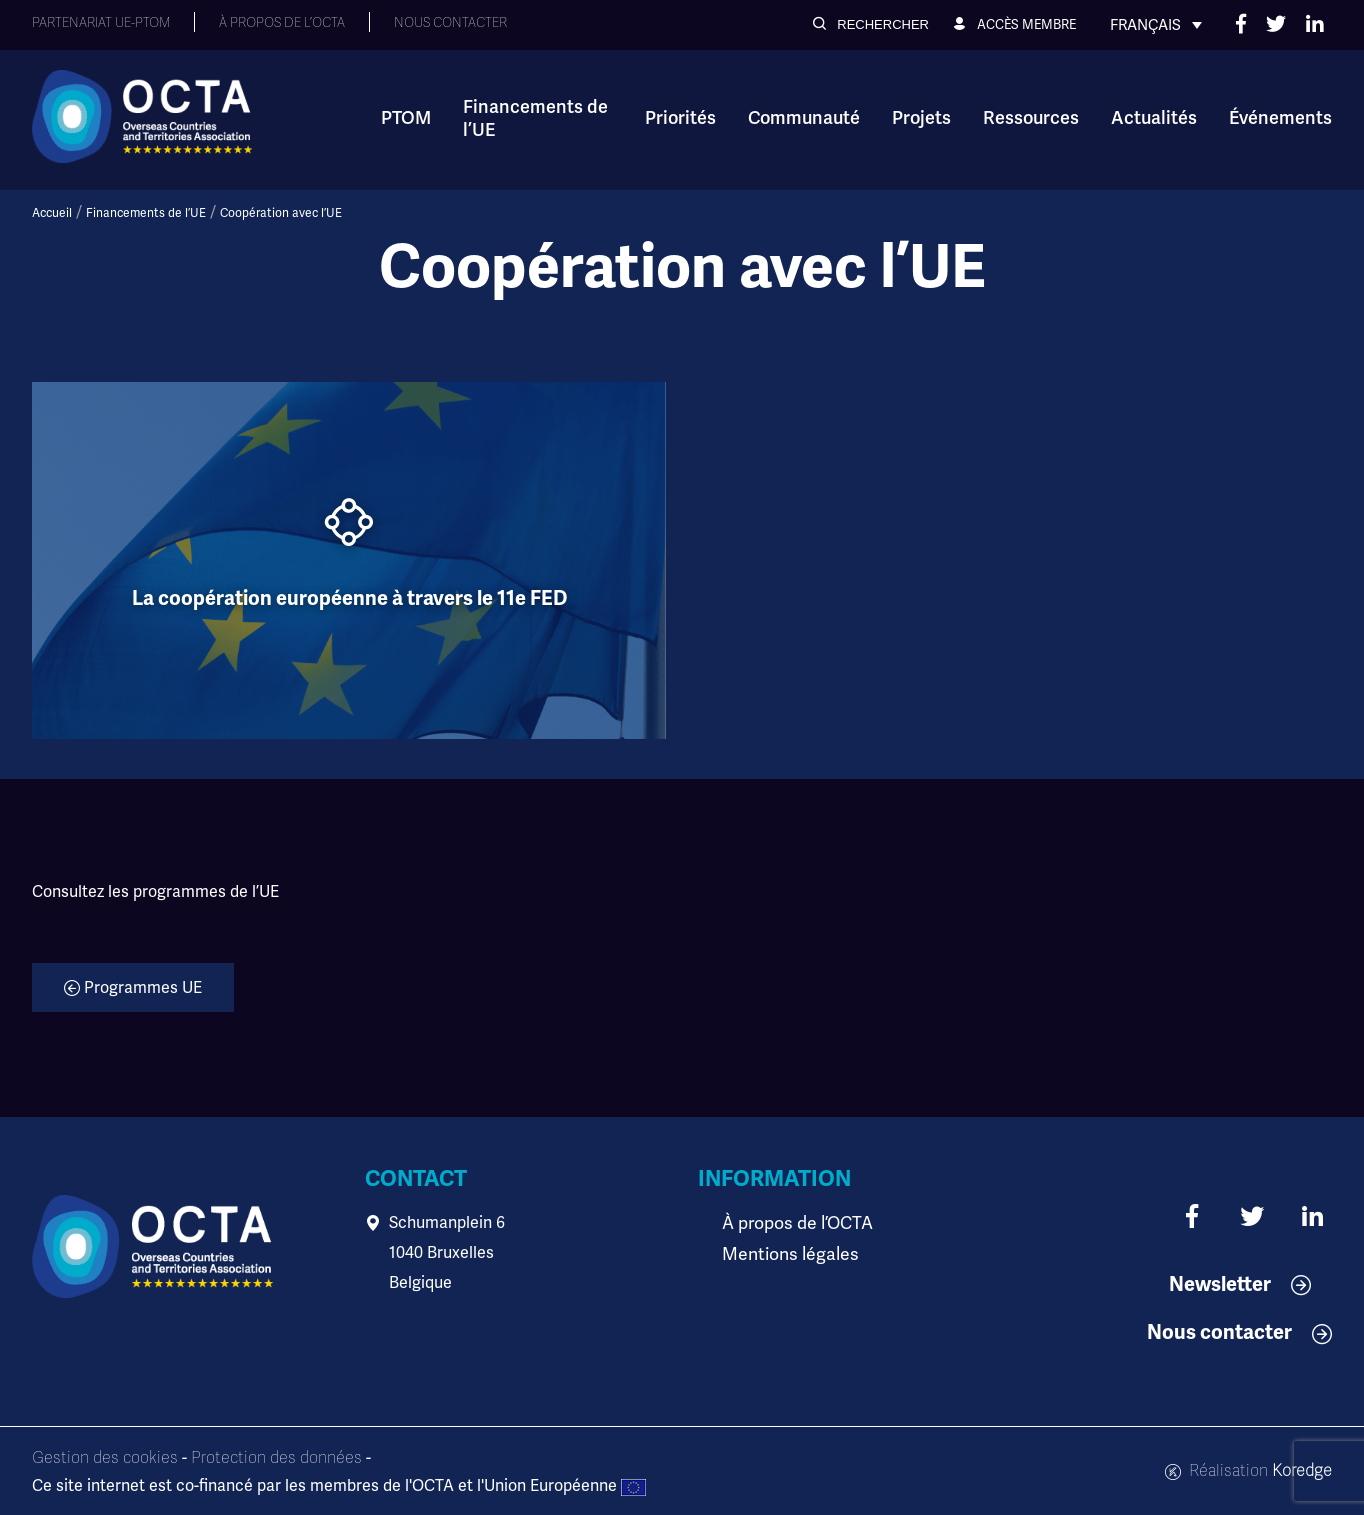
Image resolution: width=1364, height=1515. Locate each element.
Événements (1280, 118)
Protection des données (276, 1458)
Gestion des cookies (105, 1458)
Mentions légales (784, 1252)
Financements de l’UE (535, 118)
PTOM (406, 118)
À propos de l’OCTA (791, 1222)
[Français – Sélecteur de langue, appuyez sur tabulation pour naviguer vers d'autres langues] (1156, 25)
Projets (921, 118)
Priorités (680, 118)
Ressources (1031, 118)
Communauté (804, 118)
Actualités (1154, 118)
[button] (871, 24)
